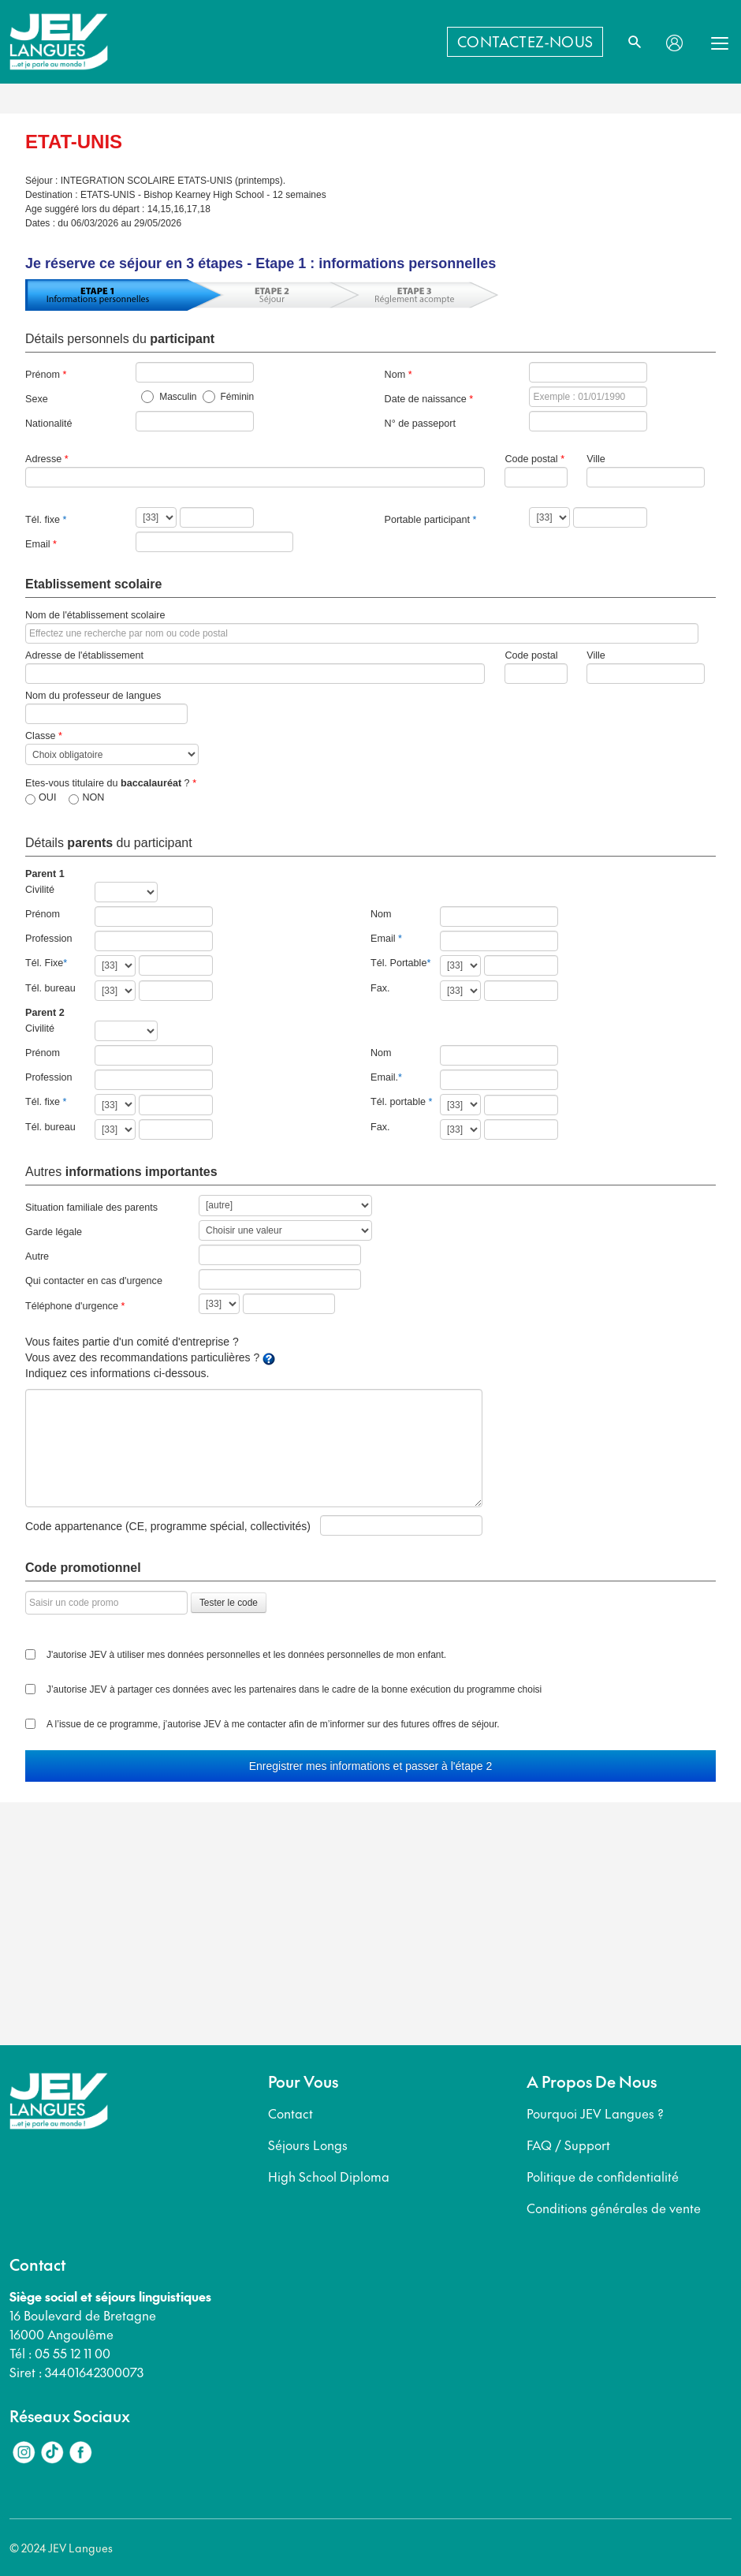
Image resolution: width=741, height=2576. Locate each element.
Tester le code (228, 1602)
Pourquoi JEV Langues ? (595, 2113)
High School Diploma (328, 2176)
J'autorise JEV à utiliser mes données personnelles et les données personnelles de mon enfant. (246, 1654)
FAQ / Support (568, 2144)
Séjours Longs (308, 2144)
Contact (290, 2113)
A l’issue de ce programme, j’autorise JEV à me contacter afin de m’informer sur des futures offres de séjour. (273, 1724)
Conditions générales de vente (614, 2207)
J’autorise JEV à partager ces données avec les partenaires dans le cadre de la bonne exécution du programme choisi (294, 1689)
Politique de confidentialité (603, 2176)
